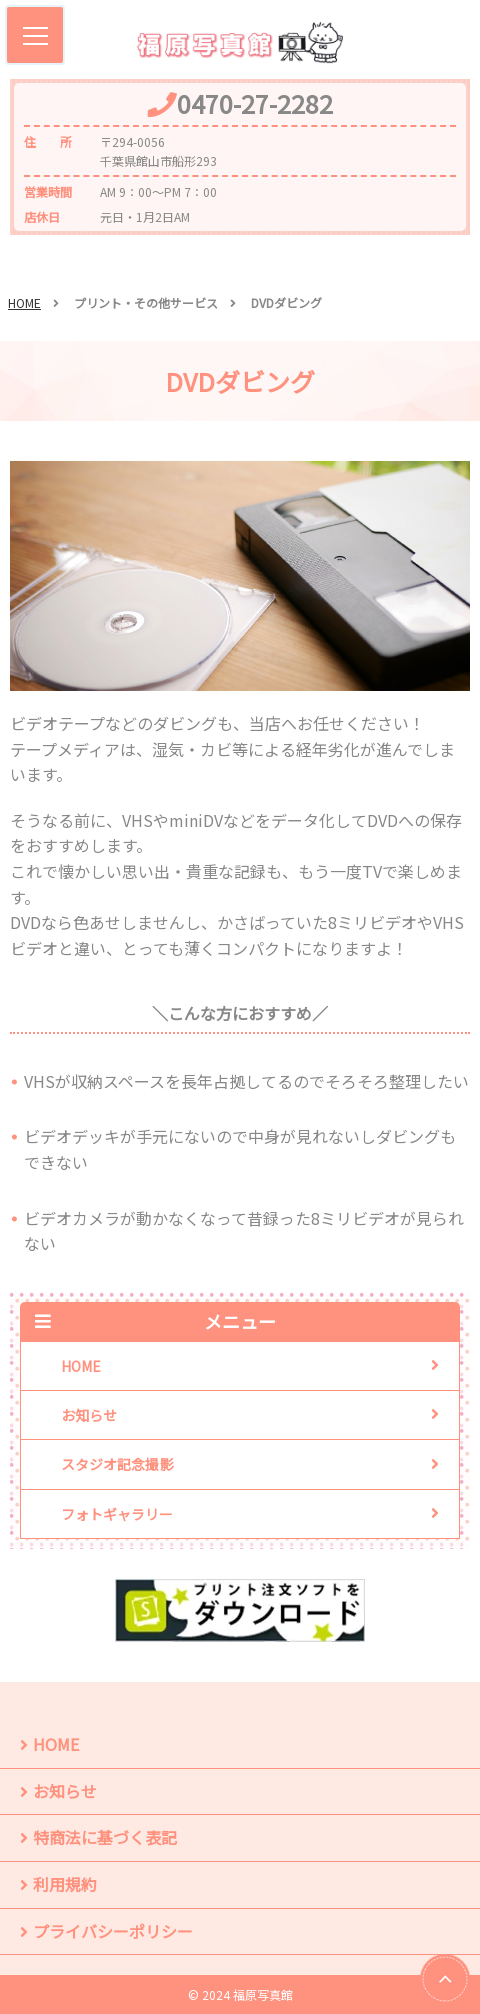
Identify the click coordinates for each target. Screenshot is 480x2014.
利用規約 (65, 1884)
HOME (24, 302)
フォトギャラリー (117, 1514)
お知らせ (89, 1415)
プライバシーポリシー (113, 1931)
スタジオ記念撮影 (117, 1464)
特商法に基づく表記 (105, 1837)
